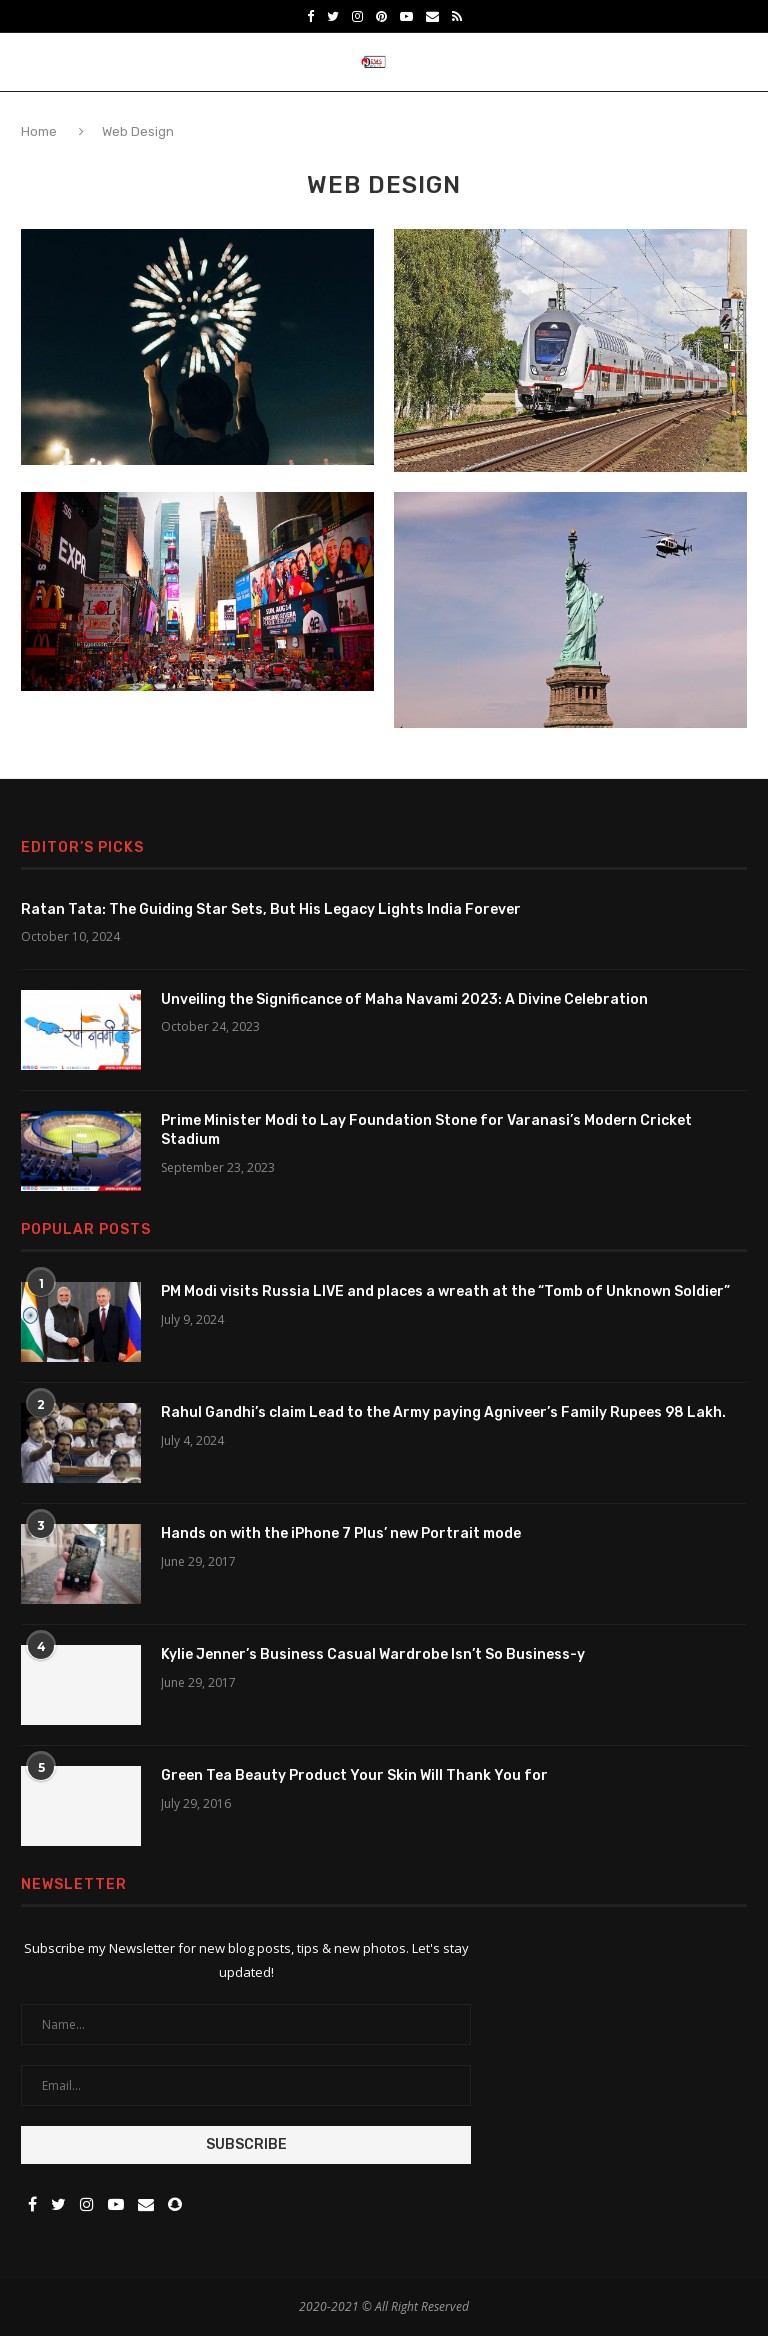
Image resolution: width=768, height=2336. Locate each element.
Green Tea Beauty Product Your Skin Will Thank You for (354, 1775)
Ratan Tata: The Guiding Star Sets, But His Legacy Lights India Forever (271, 909)
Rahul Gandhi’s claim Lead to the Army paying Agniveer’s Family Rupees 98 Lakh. (443, 1412)
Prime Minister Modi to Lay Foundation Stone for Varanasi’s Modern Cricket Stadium (426, 1130)
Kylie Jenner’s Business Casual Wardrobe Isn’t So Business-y (373, 1654)
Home (40, 131)
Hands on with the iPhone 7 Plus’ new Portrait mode (341, 1533)
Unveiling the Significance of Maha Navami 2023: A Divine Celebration (404, 999)
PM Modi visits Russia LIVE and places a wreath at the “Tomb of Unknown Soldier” (445, 1291)
